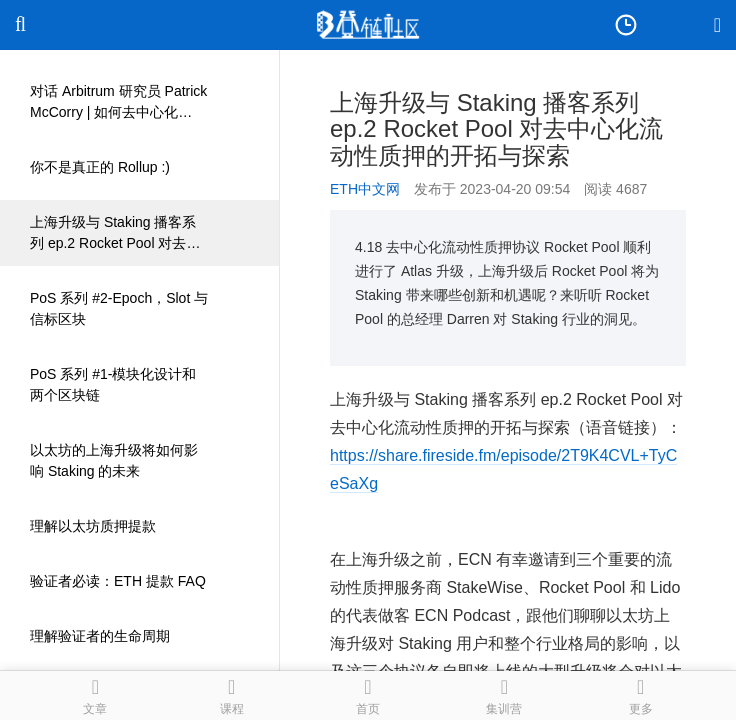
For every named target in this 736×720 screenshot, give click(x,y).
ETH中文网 (365, 189)
